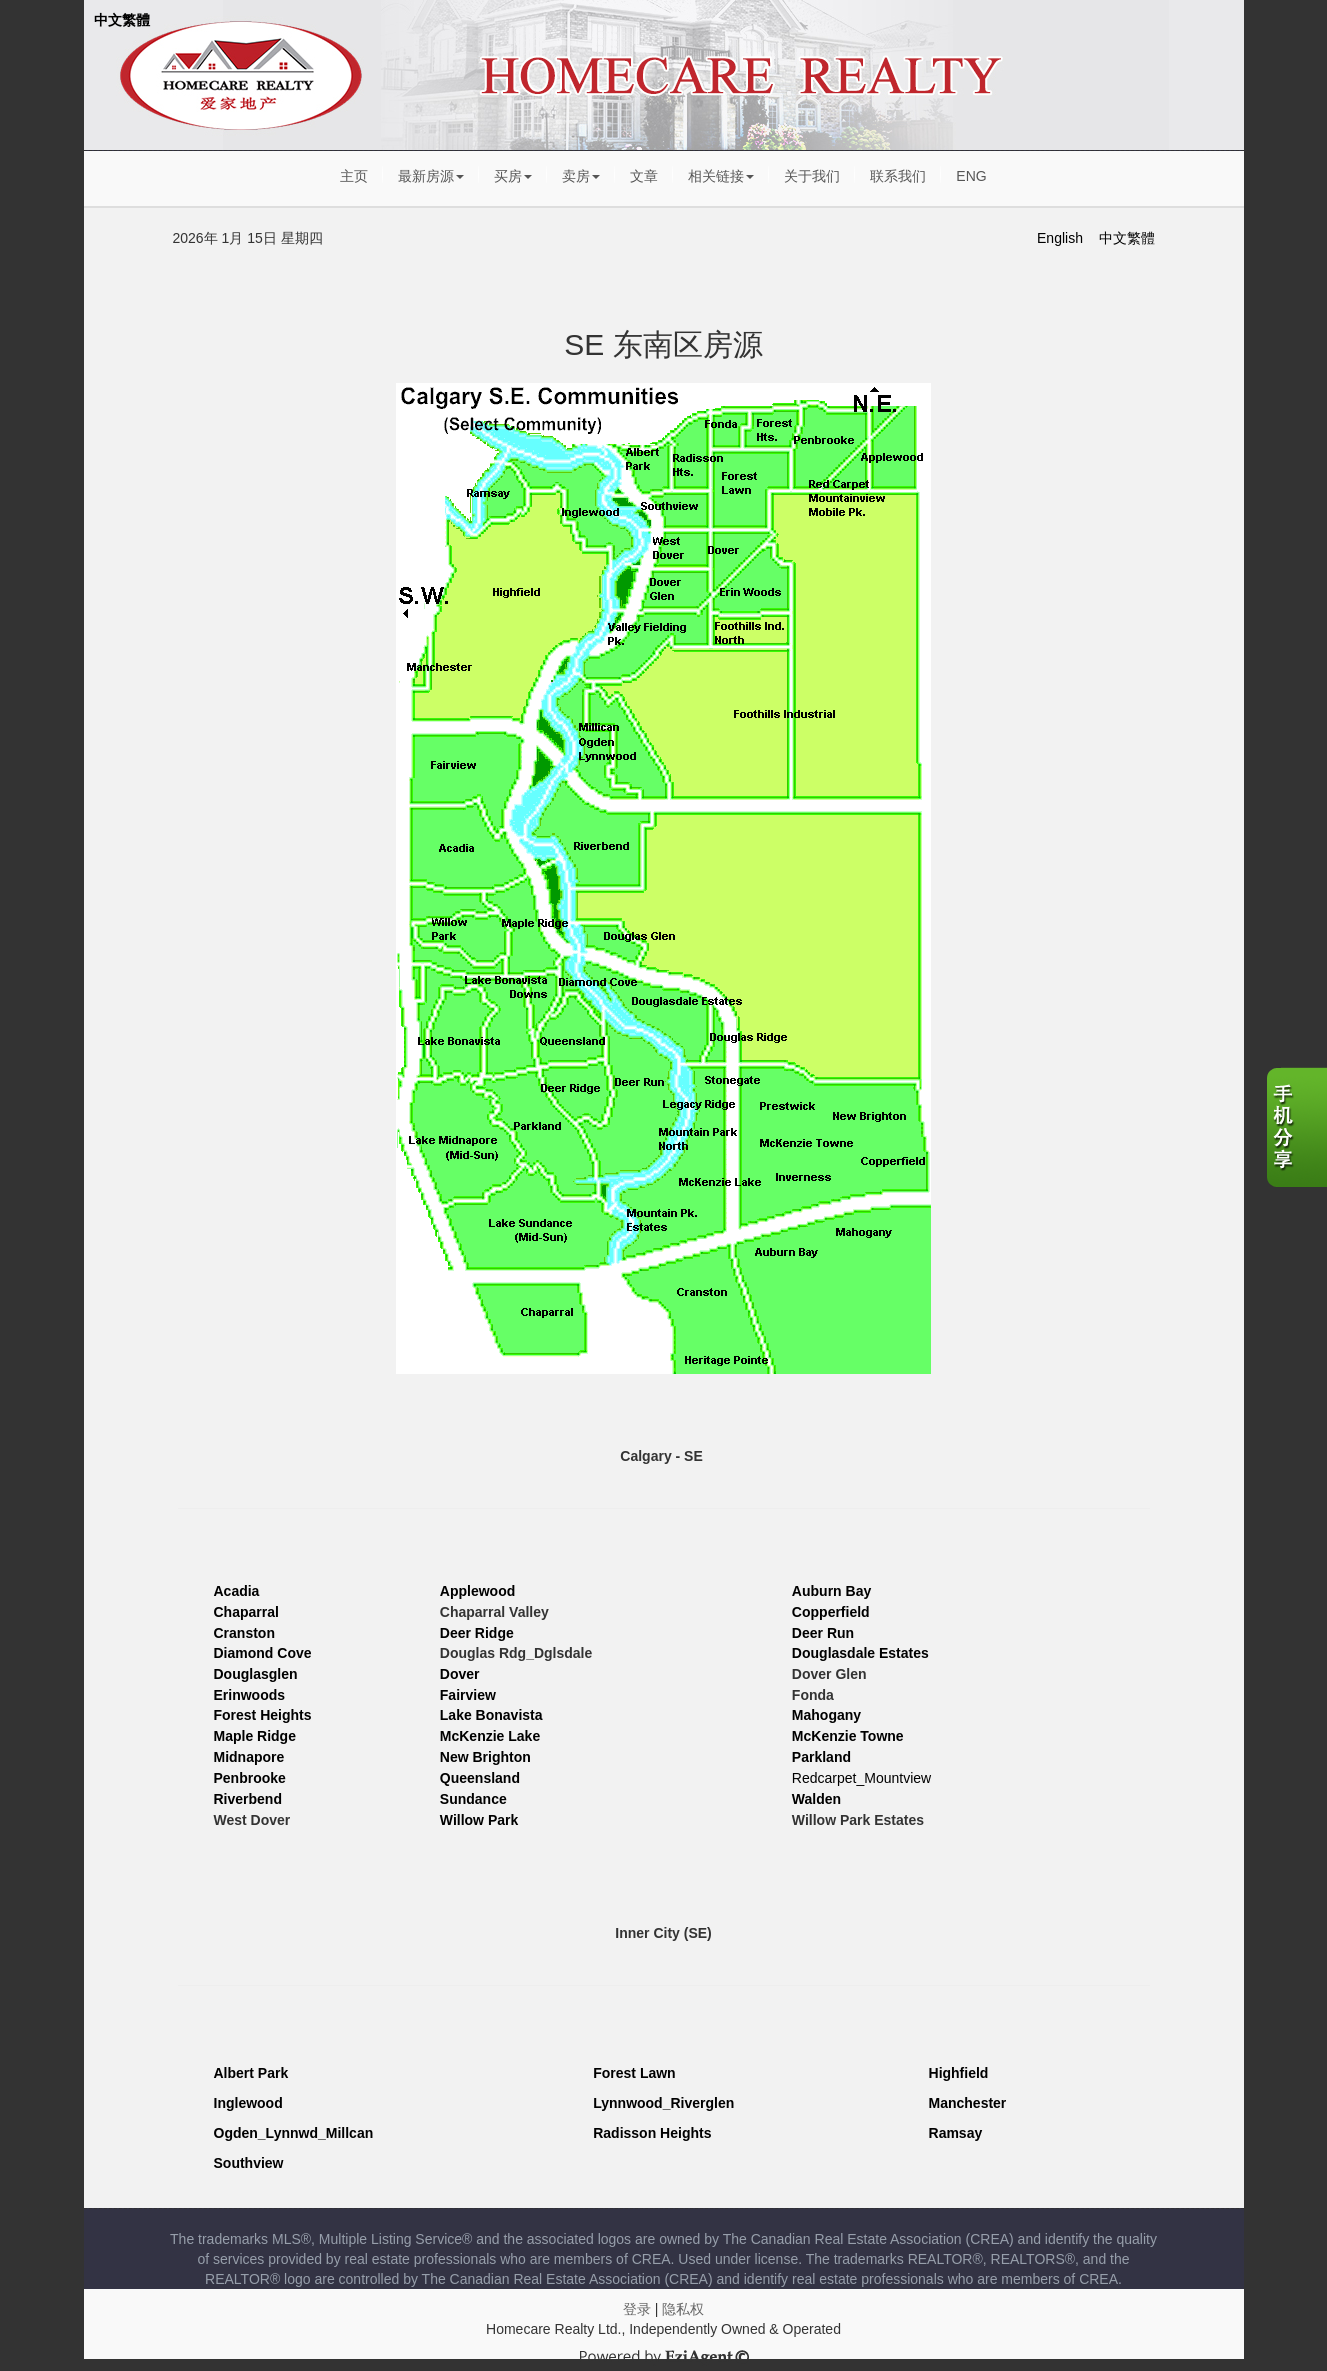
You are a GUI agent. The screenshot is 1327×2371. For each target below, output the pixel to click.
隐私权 (683, 2309)
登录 (637, 2309)
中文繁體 (122, 20)
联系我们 (898, 176)
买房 (513, 176)
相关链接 (721, 176)
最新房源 (431, 176)
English (1060, 238)
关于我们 (812, 176)
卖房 (581, 176)
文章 (644, 176)
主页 (354, 176)
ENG (971, 176)
